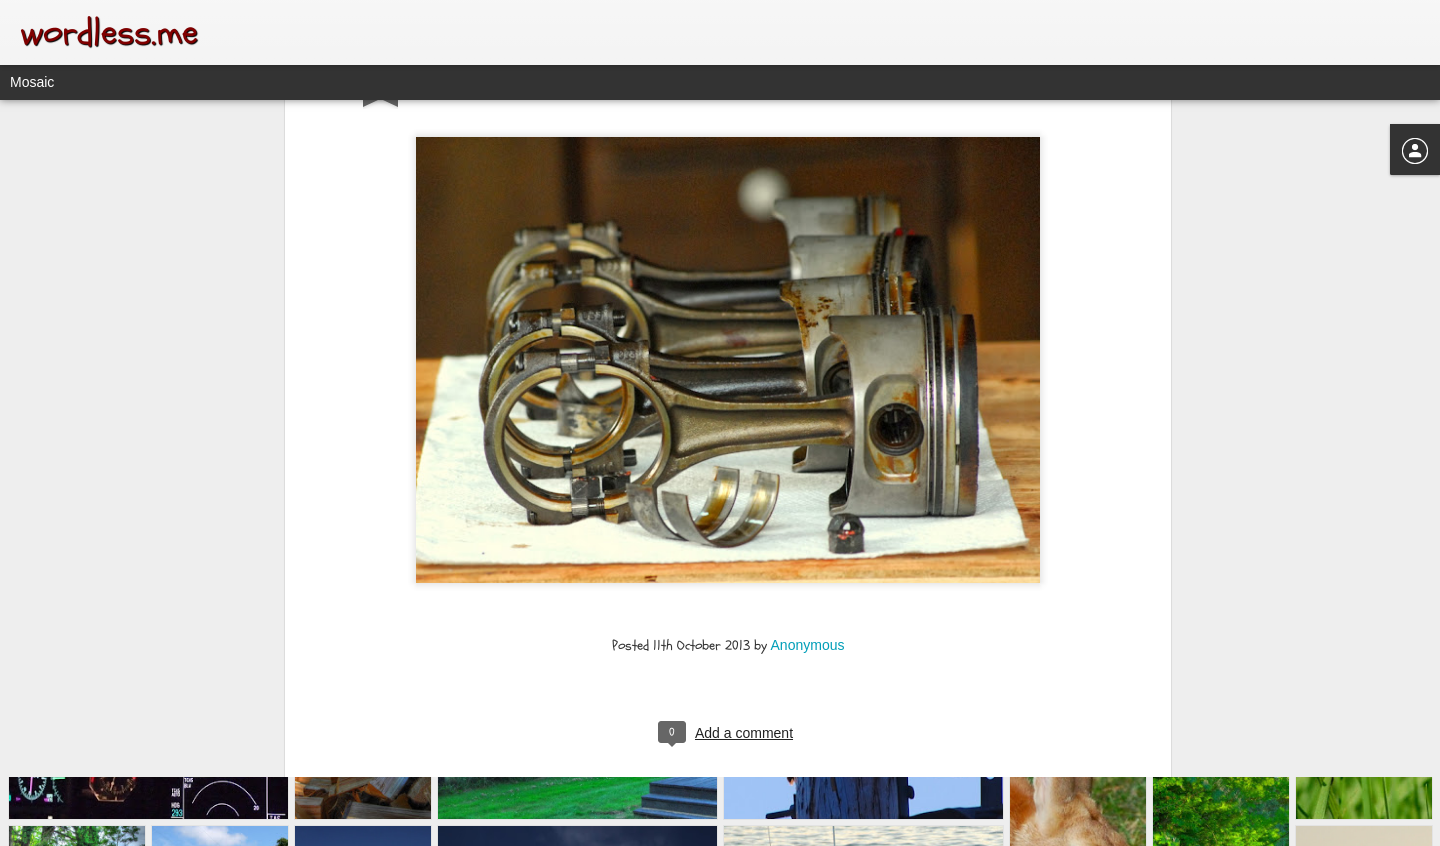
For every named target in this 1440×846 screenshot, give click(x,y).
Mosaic (32, 82)
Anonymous (808, 522)
